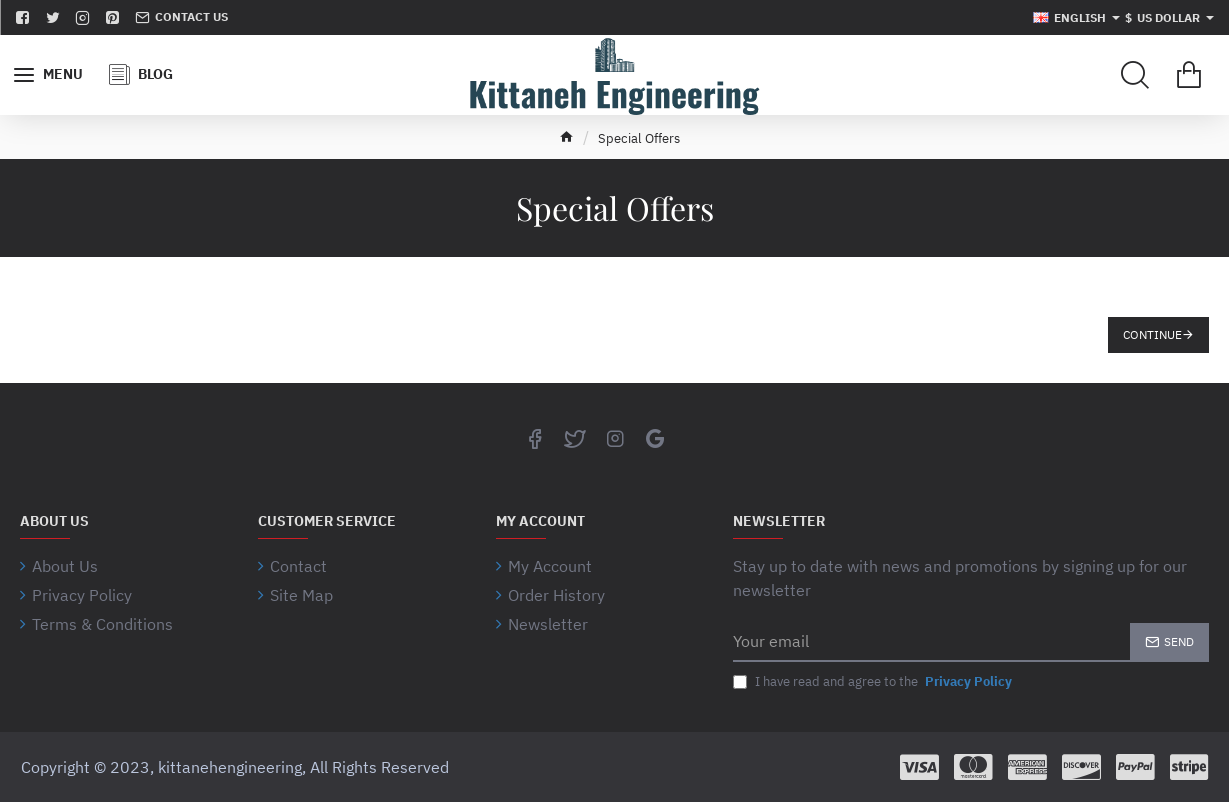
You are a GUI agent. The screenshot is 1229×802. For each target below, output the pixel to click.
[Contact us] (181, 17)
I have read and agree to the (874, 682)
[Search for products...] (1135, 75)
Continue (1152, 334)
